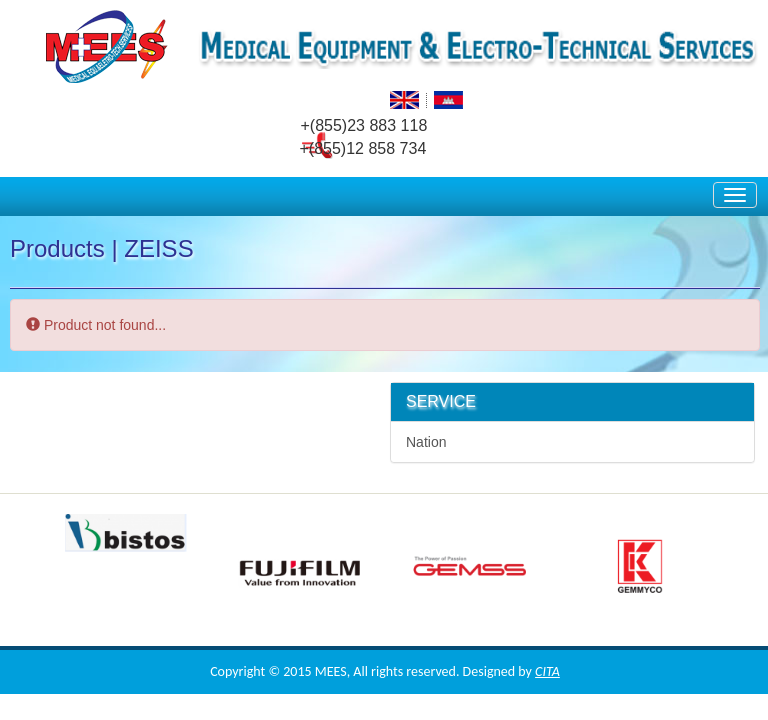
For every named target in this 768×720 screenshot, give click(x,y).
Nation (426, 442)
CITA (547, 671)
